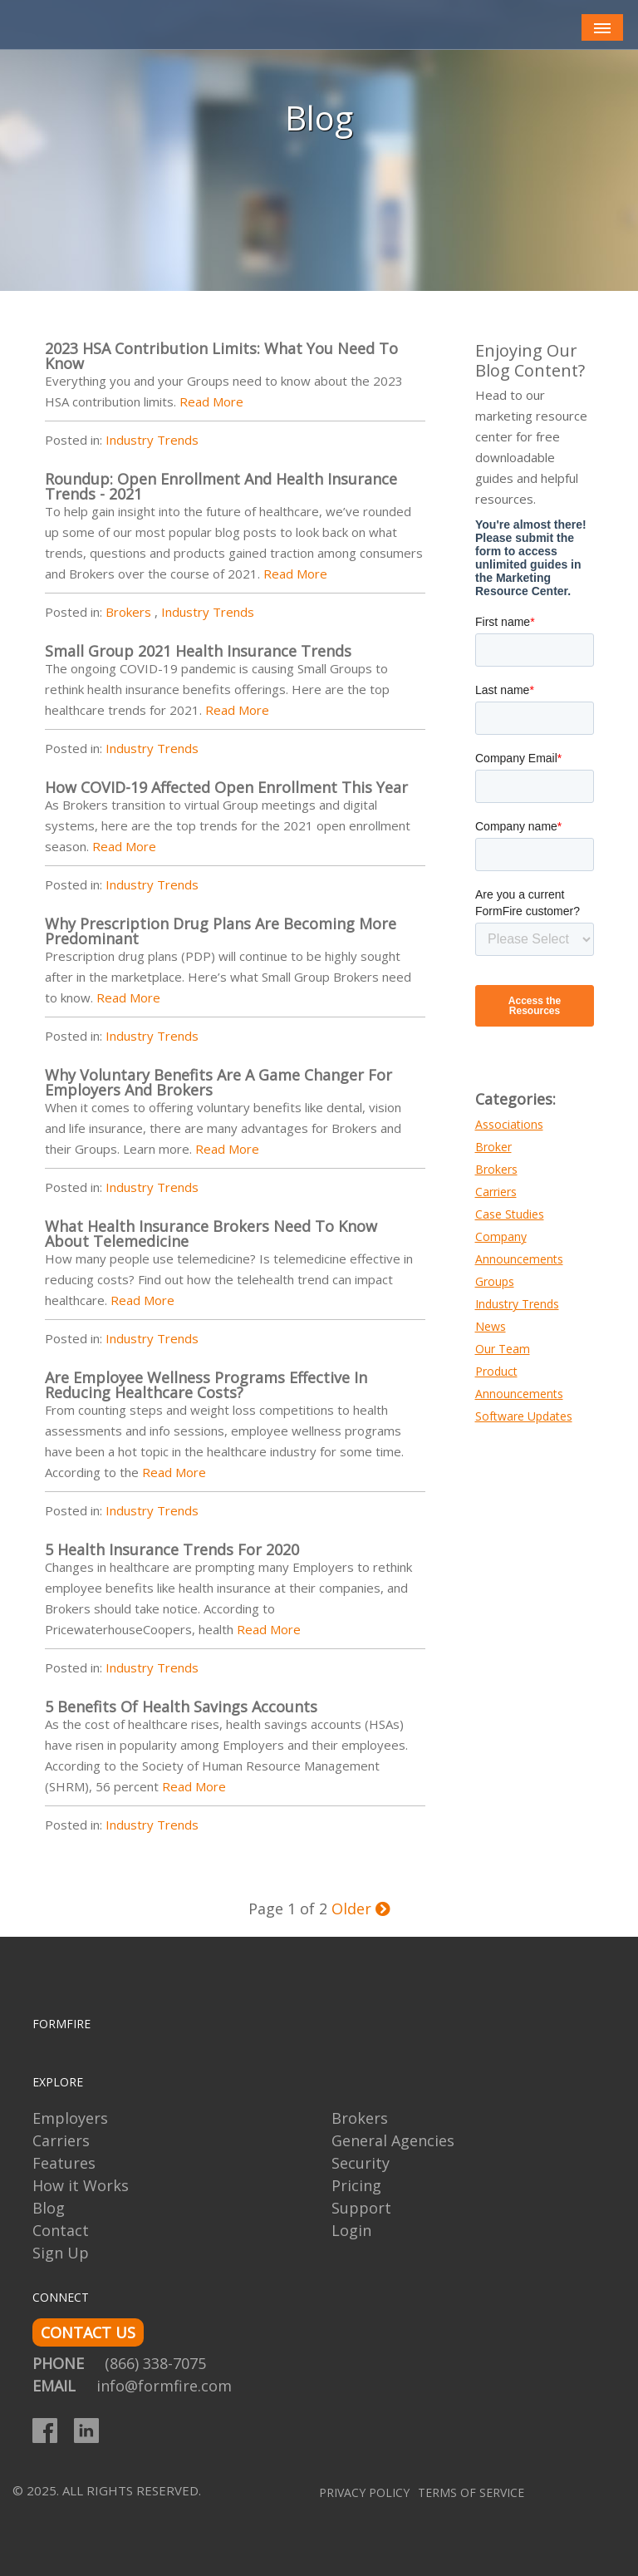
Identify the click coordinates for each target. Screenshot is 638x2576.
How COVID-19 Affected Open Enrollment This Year (226, 787)
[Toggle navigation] (602, 28)
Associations (509, 1124)
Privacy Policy (364, 2492)
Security (360, 2163)
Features (64, 2163)
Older (360, 1908)
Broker (493, 1147)
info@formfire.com (164, 2386)
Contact (60, 2230)
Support (361, 2208)
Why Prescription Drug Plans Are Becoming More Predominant (220, 931)
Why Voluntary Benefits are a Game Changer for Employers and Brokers (218, 1082)
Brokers (128, 611)
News (490, 1326)
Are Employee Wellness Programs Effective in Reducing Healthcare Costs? (206, 1384)
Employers (70, 2118)
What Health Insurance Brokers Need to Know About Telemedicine (211, 1233)
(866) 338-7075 (155, 2363)
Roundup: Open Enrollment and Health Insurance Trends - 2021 (221, 486)
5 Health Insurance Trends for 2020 (172, 1549)
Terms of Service (471, 2492)
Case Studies (509, 1214)
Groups (494, 1281)
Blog (48, 2208)
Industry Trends (152, 439)
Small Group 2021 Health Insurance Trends (198, 651)
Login (351, 2230)
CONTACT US (88, 2332)
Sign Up (60, 2253)
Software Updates (523, 1416)
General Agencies (392, 2140)
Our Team (502, 1349)
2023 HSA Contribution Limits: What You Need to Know (221, 355)
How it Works (80, 2185)
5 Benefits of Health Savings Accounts (181, 1707)
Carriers (496, 1191)
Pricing (356, 2185)
